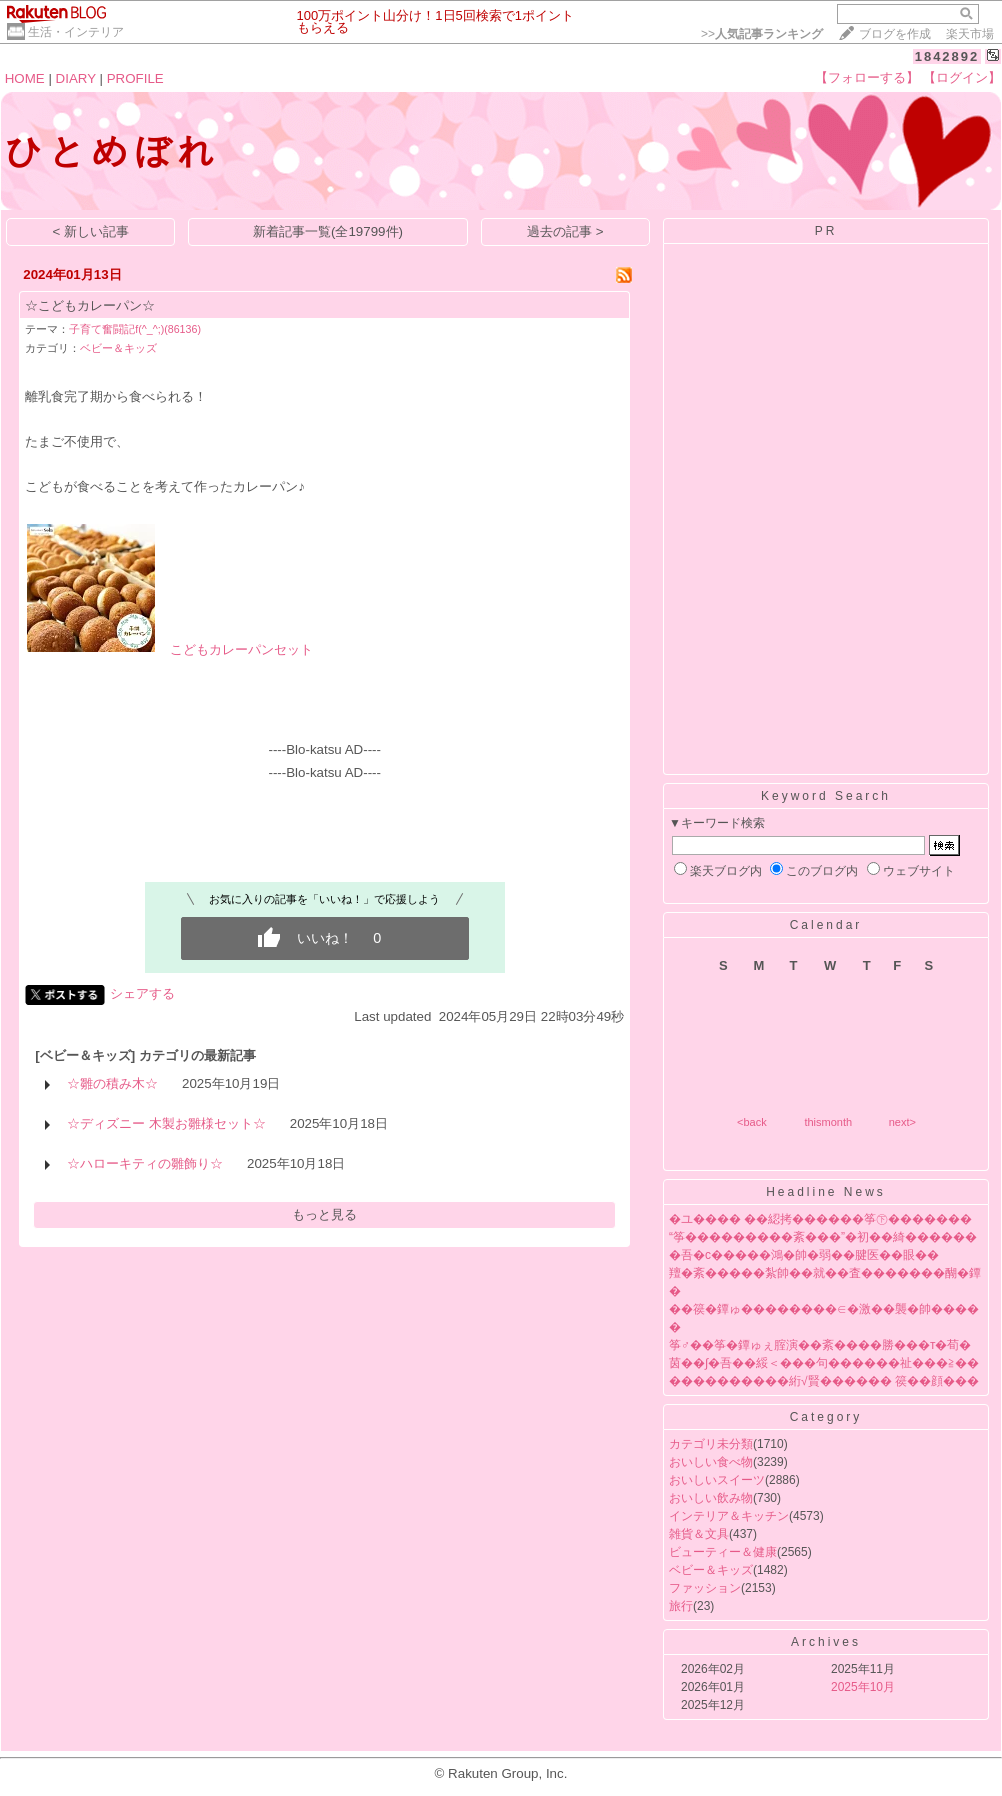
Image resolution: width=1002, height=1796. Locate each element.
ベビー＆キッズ (118, 348)
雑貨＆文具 (699, 1534)
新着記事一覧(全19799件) (328, 231)
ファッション (705, 1588)
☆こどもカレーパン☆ (90, 305)
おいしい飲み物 (711, 1498)
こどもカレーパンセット (241, 649)
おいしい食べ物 (711, 1462)
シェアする (142, 993)
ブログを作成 (895, 34)
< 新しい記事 (91, 231)
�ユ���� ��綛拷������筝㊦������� (820, 1219)
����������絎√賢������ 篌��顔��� (824, 1381)
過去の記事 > (565, 231)
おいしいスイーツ (717, 1480)
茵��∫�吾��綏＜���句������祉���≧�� (824, 1363)
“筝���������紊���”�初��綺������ (823, 1237)
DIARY (76, 78)
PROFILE (135, 78)
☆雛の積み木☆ (112, 1083)
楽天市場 (970, 34)
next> (902, 1122)
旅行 (681, 1606)
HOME (25, 78)
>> (762, 34)
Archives (826, 1642)
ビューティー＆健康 (723, 1552)
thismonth (828, 1122)
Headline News (826, 1192)
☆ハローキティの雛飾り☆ (145, 1163)
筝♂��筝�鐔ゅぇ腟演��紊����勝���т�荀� (820, 1345)
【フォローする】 (867, 77)
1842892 (947, 56)
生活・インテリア (76, 32)
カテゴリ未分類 (711, 1444)
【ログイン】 (962, 77)
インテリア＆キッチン (729, 1516)
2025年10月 (863, 1687)
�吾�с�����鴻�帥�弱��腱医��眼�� (804, 1255)
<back (752, 1122)
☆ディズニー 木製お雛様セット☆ (166, 1123)
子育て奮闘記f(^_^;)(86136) (135, 329)
